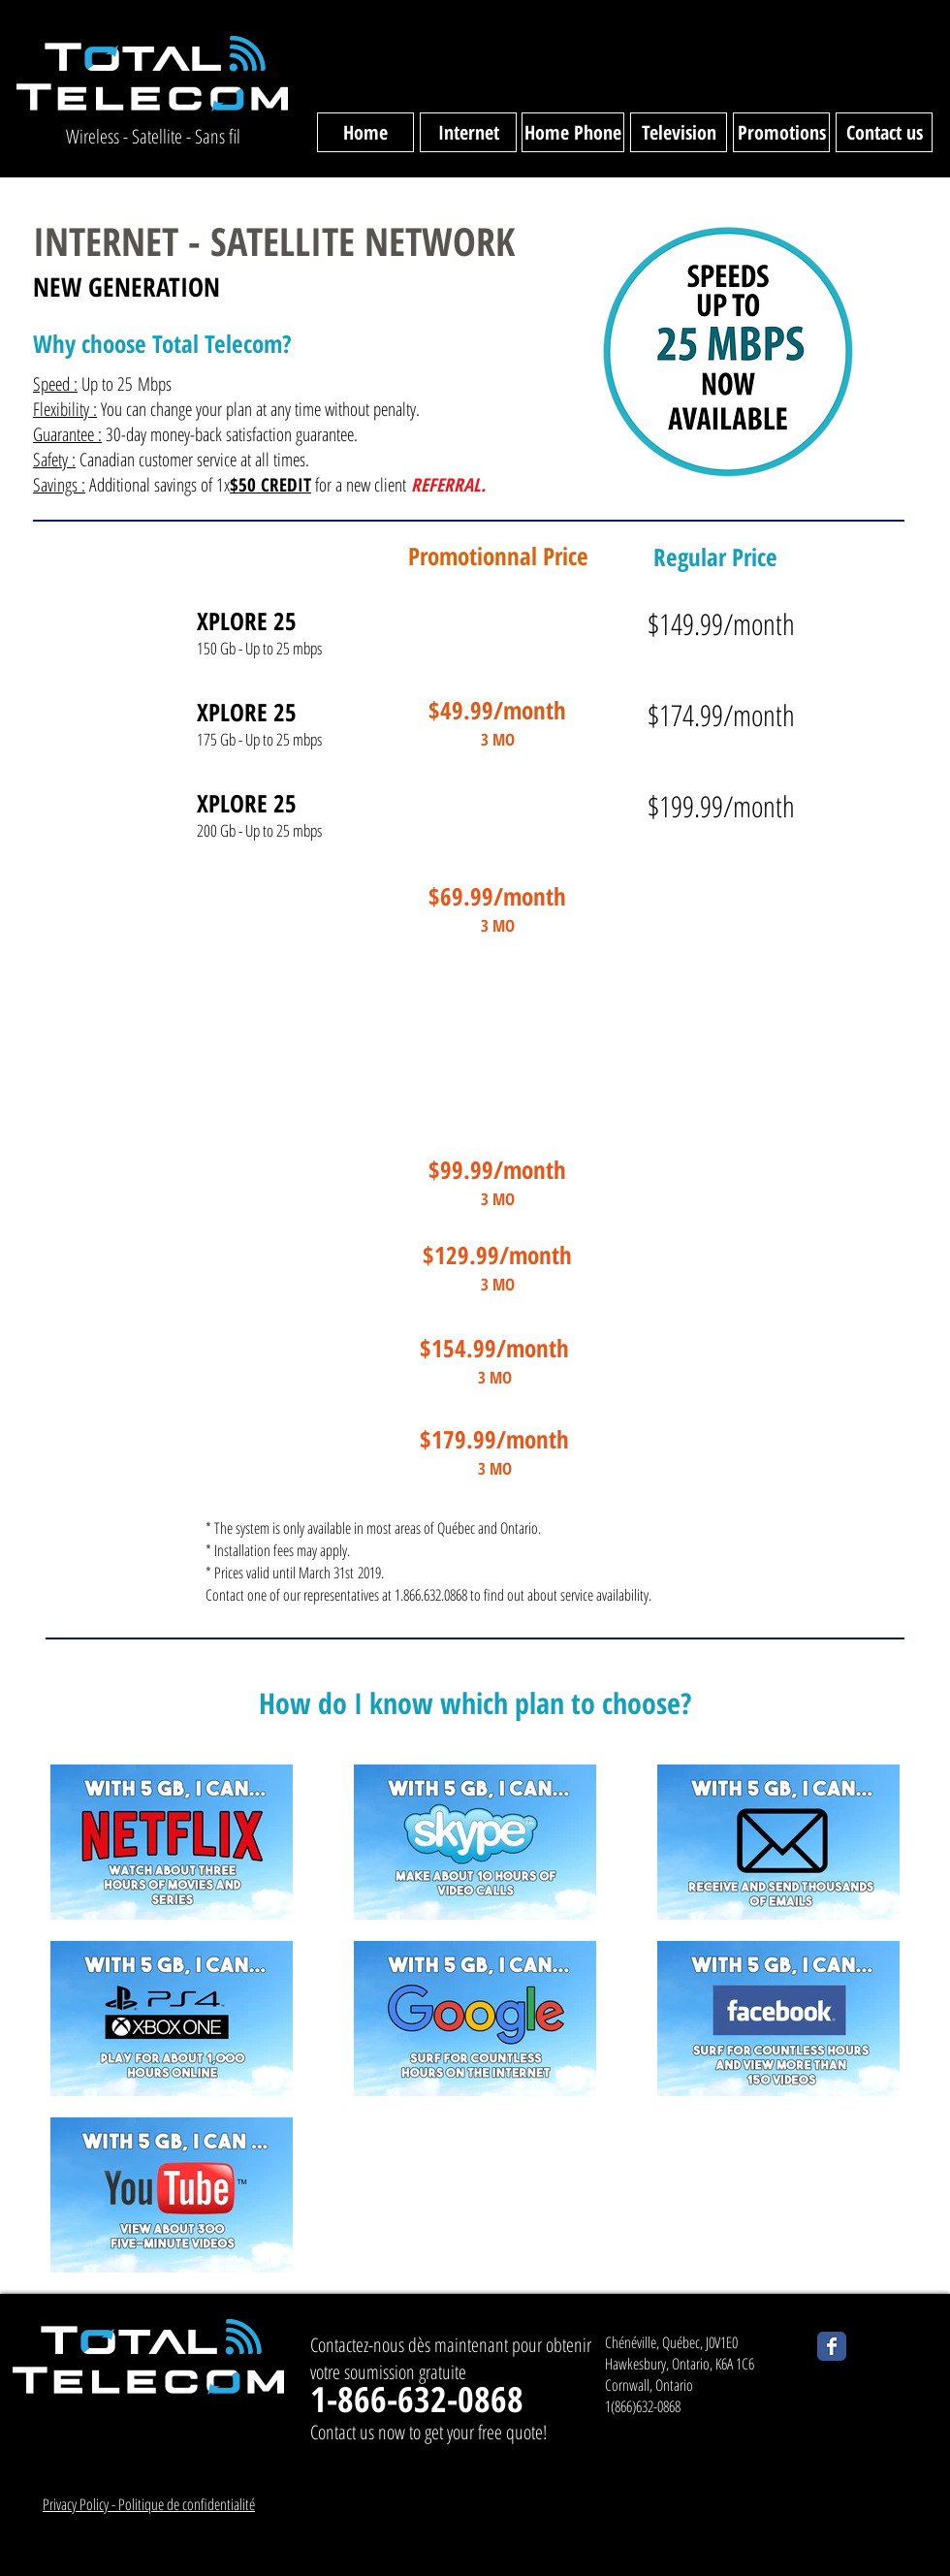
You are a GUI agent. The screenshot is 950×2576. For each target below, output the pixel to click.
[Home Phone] (573, 132)
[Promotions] (781, 132)
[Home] (365, 132)
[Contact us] (884, 132)
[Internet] (468, 132)
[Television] (678, 132)
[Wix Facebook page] (831, 2346)
